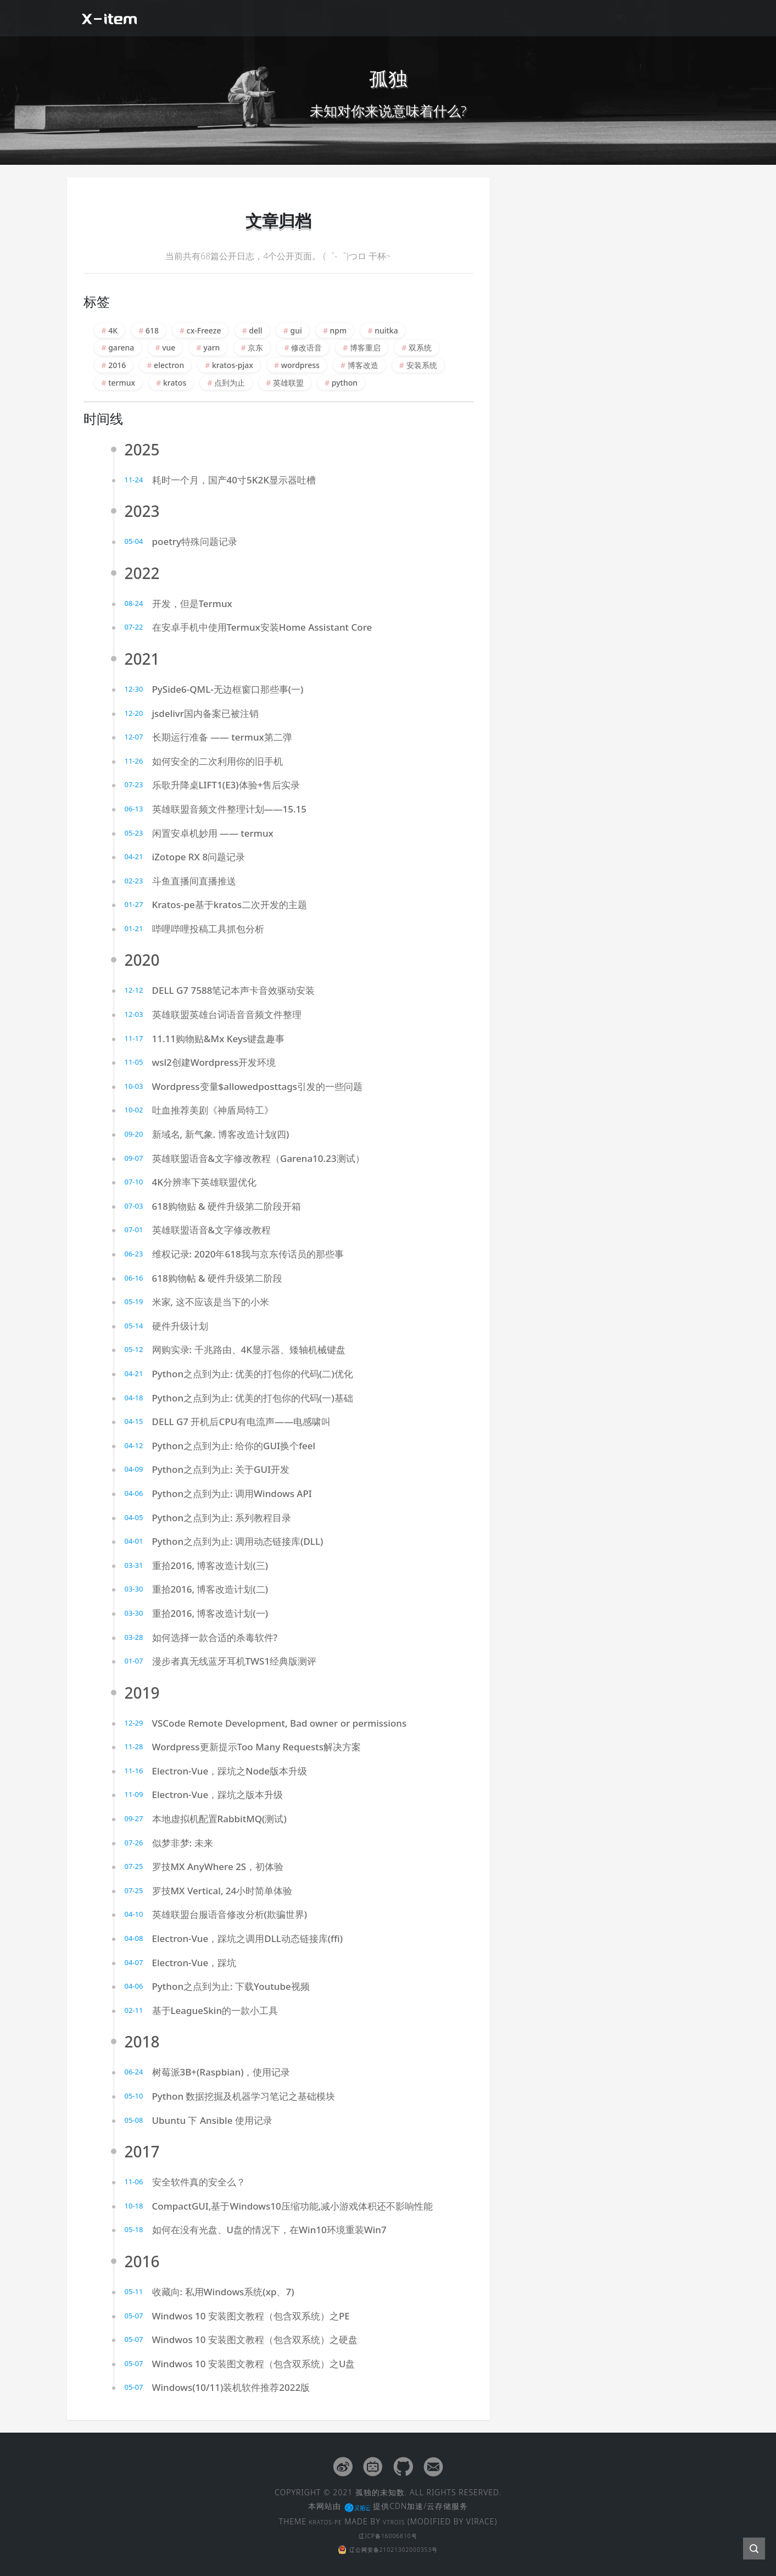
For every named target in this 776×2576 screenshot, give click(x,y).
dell (255, 330)
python (345, 382)
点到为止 (229, 382)
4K (113, 330)
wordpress (300, 365)
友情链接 (615, 18)
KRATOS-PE (322, 2519)
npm (338, 330)
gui (296, 330)
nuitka (386, 330)
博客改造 (363, 365)
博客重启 (365, 347)
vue (168, 347)
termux (121, 382)
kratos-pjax (232, 365)
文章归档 (556, 18)
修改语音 (306, 347)
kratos (174, 382)
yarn (211, 347)
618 (152, 330)
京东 (255, 347)
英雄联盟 (288, 382)
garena (121, 347)
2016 (117, 365)
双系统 (420, 347)
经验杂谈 (497, 18)
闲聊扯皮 (437, 18)
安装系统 (421, 365)
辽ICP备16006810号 (388, 2533)
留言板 (670, 18)
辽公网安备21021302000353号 (388, 2547)
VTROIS (399, 2519)
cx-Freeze (204, 330)
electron (169, 365)
